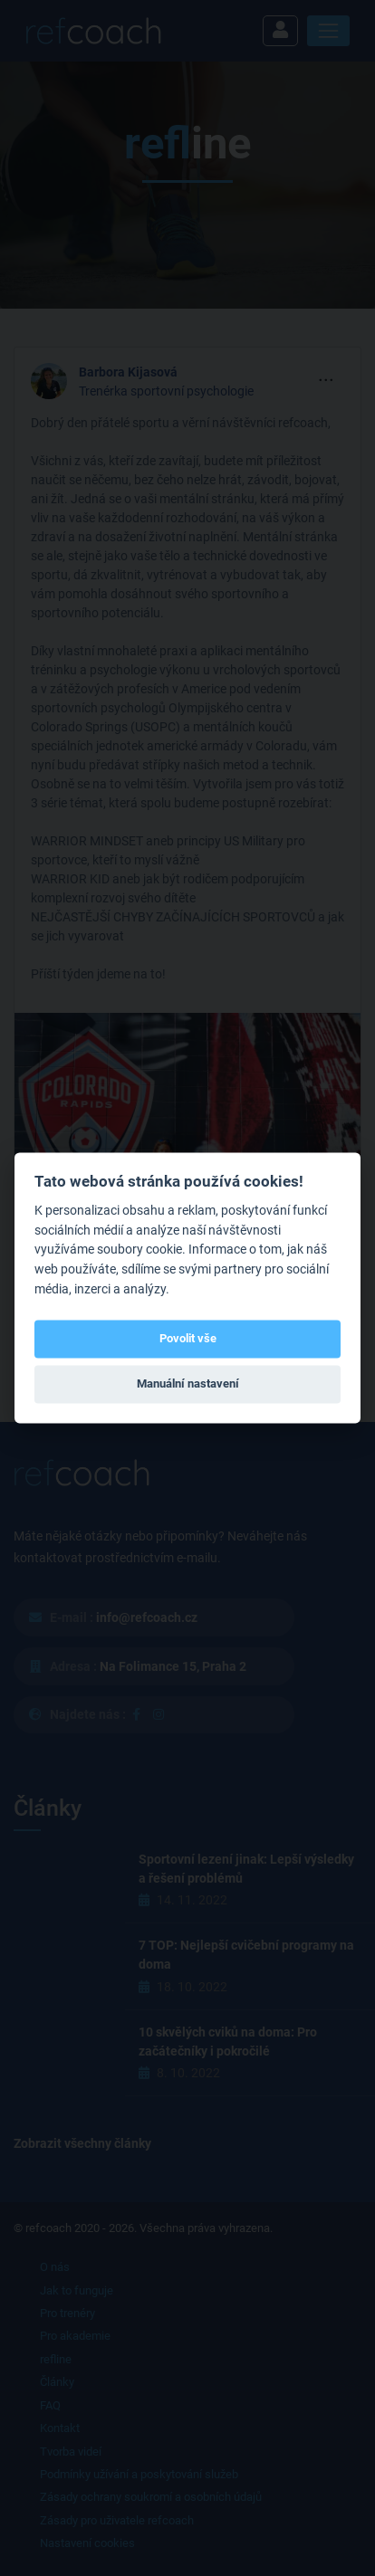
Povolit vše (187, 1338)
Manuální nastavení (188, 1383)
